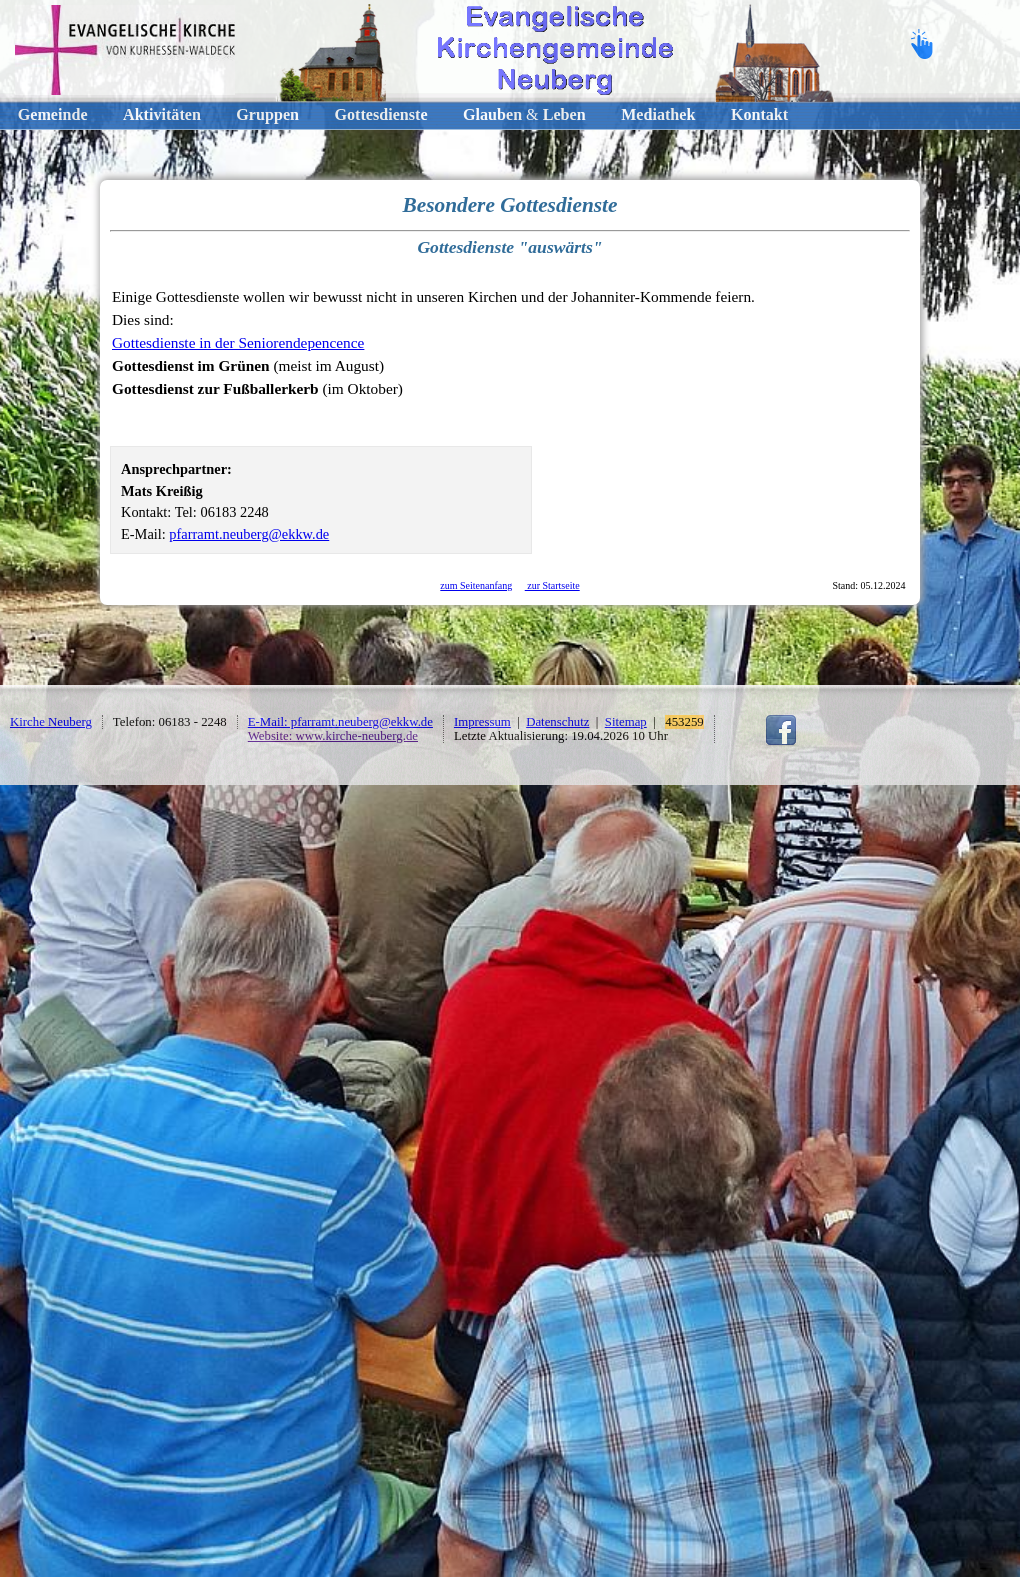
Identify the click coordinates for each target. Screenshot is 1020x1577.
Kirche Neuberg (51, 722)
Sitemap (626, 722)
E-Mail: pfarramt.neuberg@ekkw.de (340, 722)
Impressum (482, 722)
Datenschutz (557, 722)
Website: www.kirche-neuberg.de (333, 736)
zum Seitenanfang (476, 585)
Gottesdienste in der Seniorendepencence (238, 342)
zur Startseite (552, 585)
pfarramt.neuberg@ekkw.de (249, 534)
